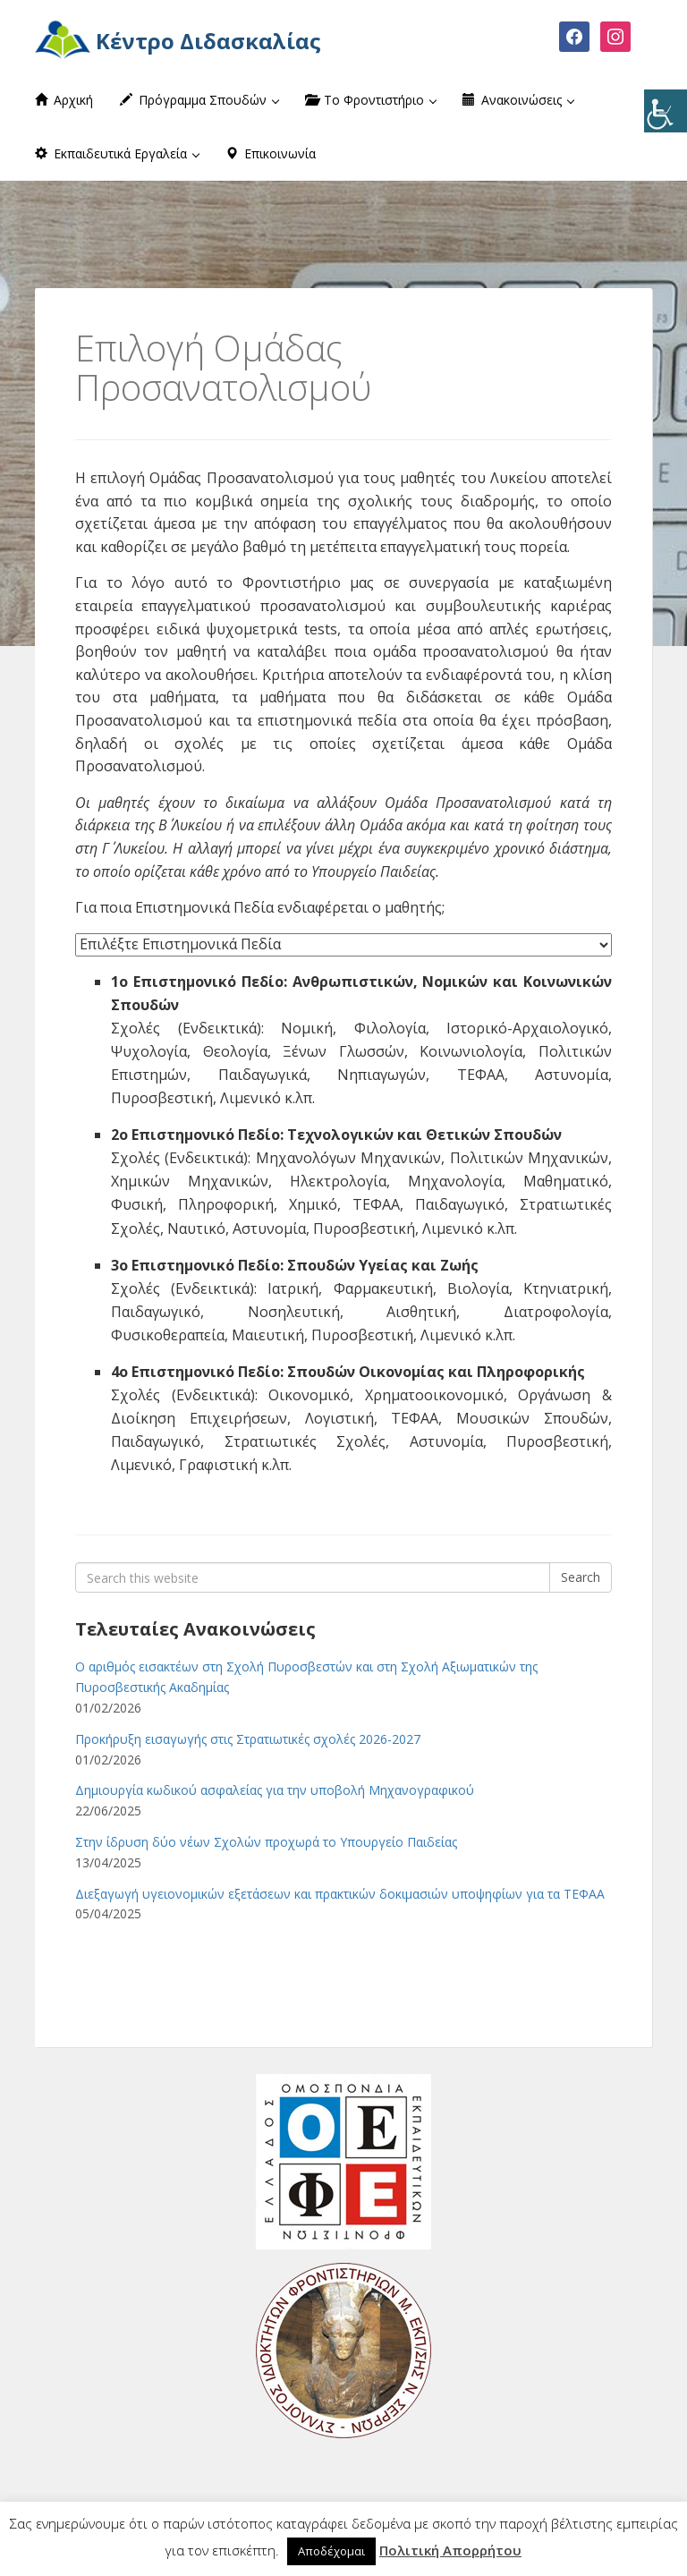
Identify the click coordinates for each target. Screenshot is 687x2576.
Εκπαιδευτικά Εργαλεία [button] (117, 153)
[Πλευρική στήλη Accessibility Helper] (665, 110)
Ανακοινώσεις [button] (518, 99)
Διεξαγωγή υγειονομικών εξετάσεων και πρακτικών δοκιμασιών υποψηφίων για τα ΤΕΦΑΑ (340, 1893)
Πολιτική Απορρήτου (450, 2550)
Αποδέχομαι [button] (331, 2551)
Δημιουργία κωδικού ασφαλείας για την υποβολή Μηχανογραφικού (274, 1789)
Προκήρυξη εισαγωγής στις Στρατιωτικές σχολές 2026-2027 (247, 1738)
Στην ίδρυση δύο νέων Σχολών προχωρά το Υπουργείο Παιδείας (266, 1841)
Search (580, 1577)
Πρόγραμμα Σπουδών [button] (199, 99)
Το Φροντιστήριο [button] (371, 99)
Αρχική (64, 99)
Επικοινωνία (270, 153)
